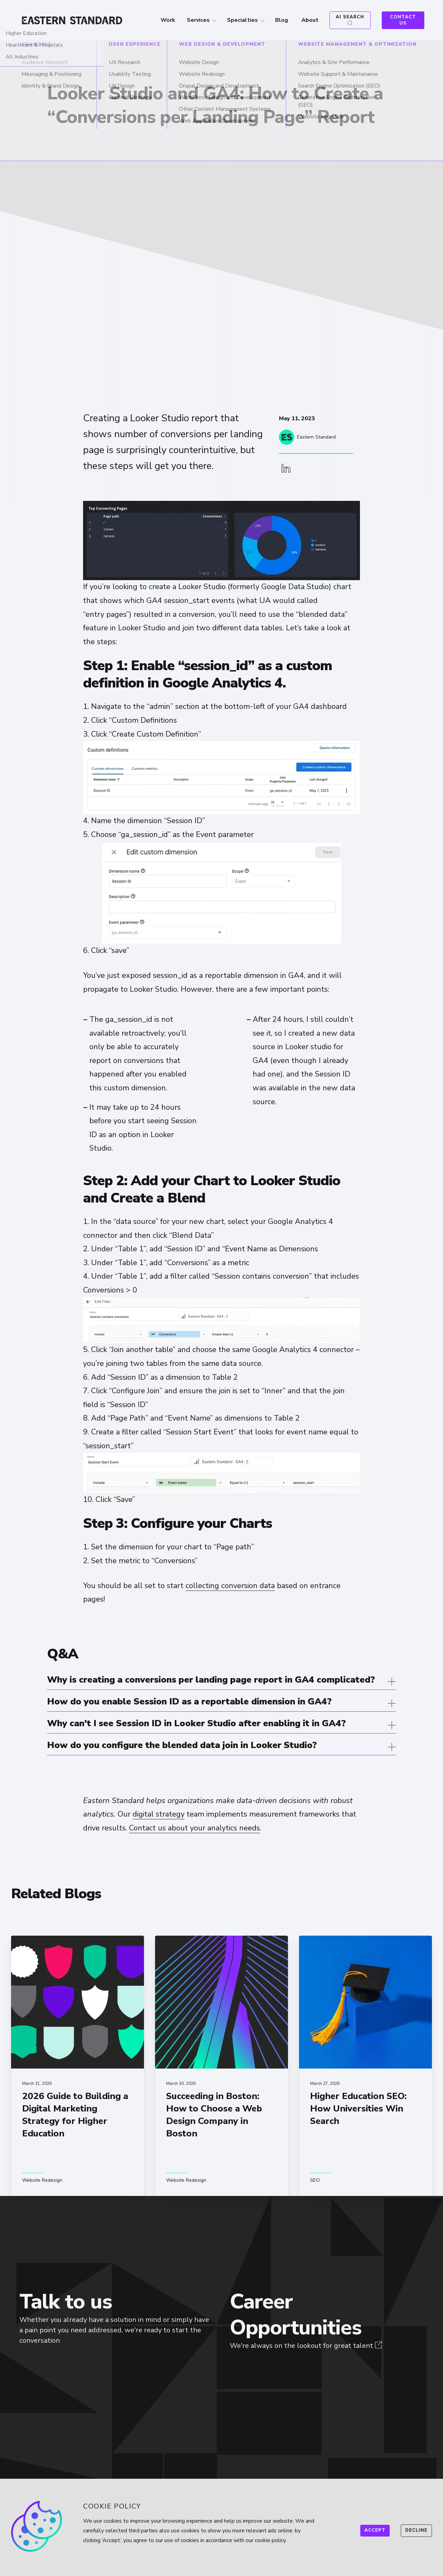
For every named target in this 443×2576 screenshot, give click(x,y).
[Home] (74, 20)
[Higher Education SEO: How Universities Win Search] (365, 2066)
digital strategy (158, 1814)
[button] (286, 469)
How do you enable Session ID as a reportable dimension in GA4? (189, 1701)
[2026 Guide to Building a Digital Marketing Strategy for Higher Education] (77, 2066)
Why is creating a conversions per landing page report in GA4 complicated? (211, 1680)
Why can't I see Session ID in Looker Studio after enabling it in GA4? (196, 1723)
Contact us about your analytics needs (194, 1828)
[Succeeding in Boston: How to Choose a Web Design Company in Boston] (221, 2066)
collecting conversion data (230, 1585)
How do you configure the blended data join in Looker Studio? (182, 1745)
